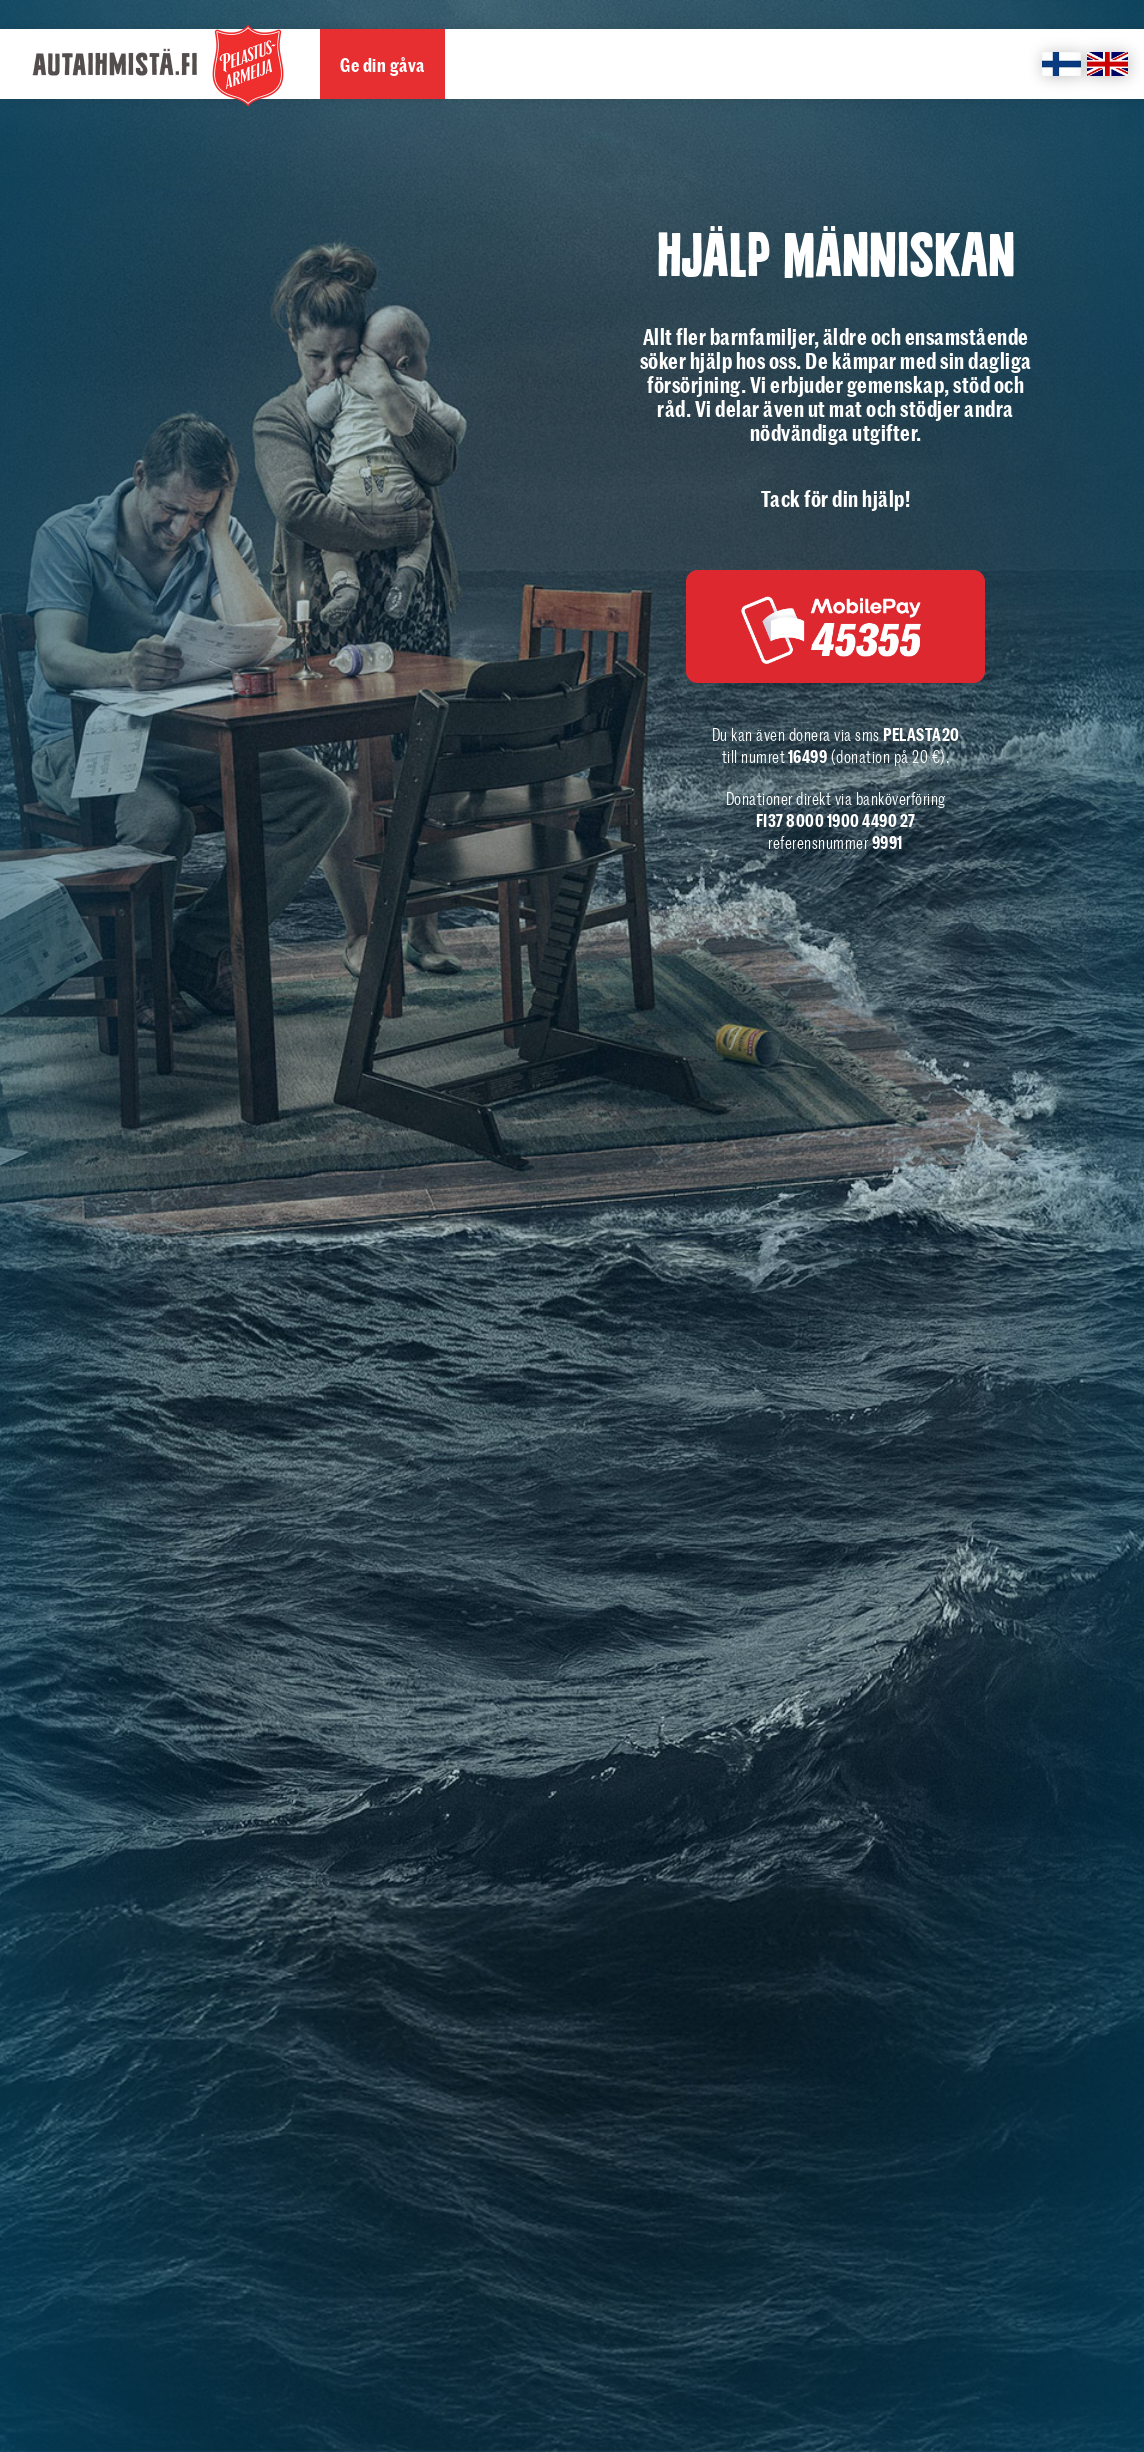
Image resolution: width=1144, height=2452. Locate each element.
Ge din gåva (382, 65)
